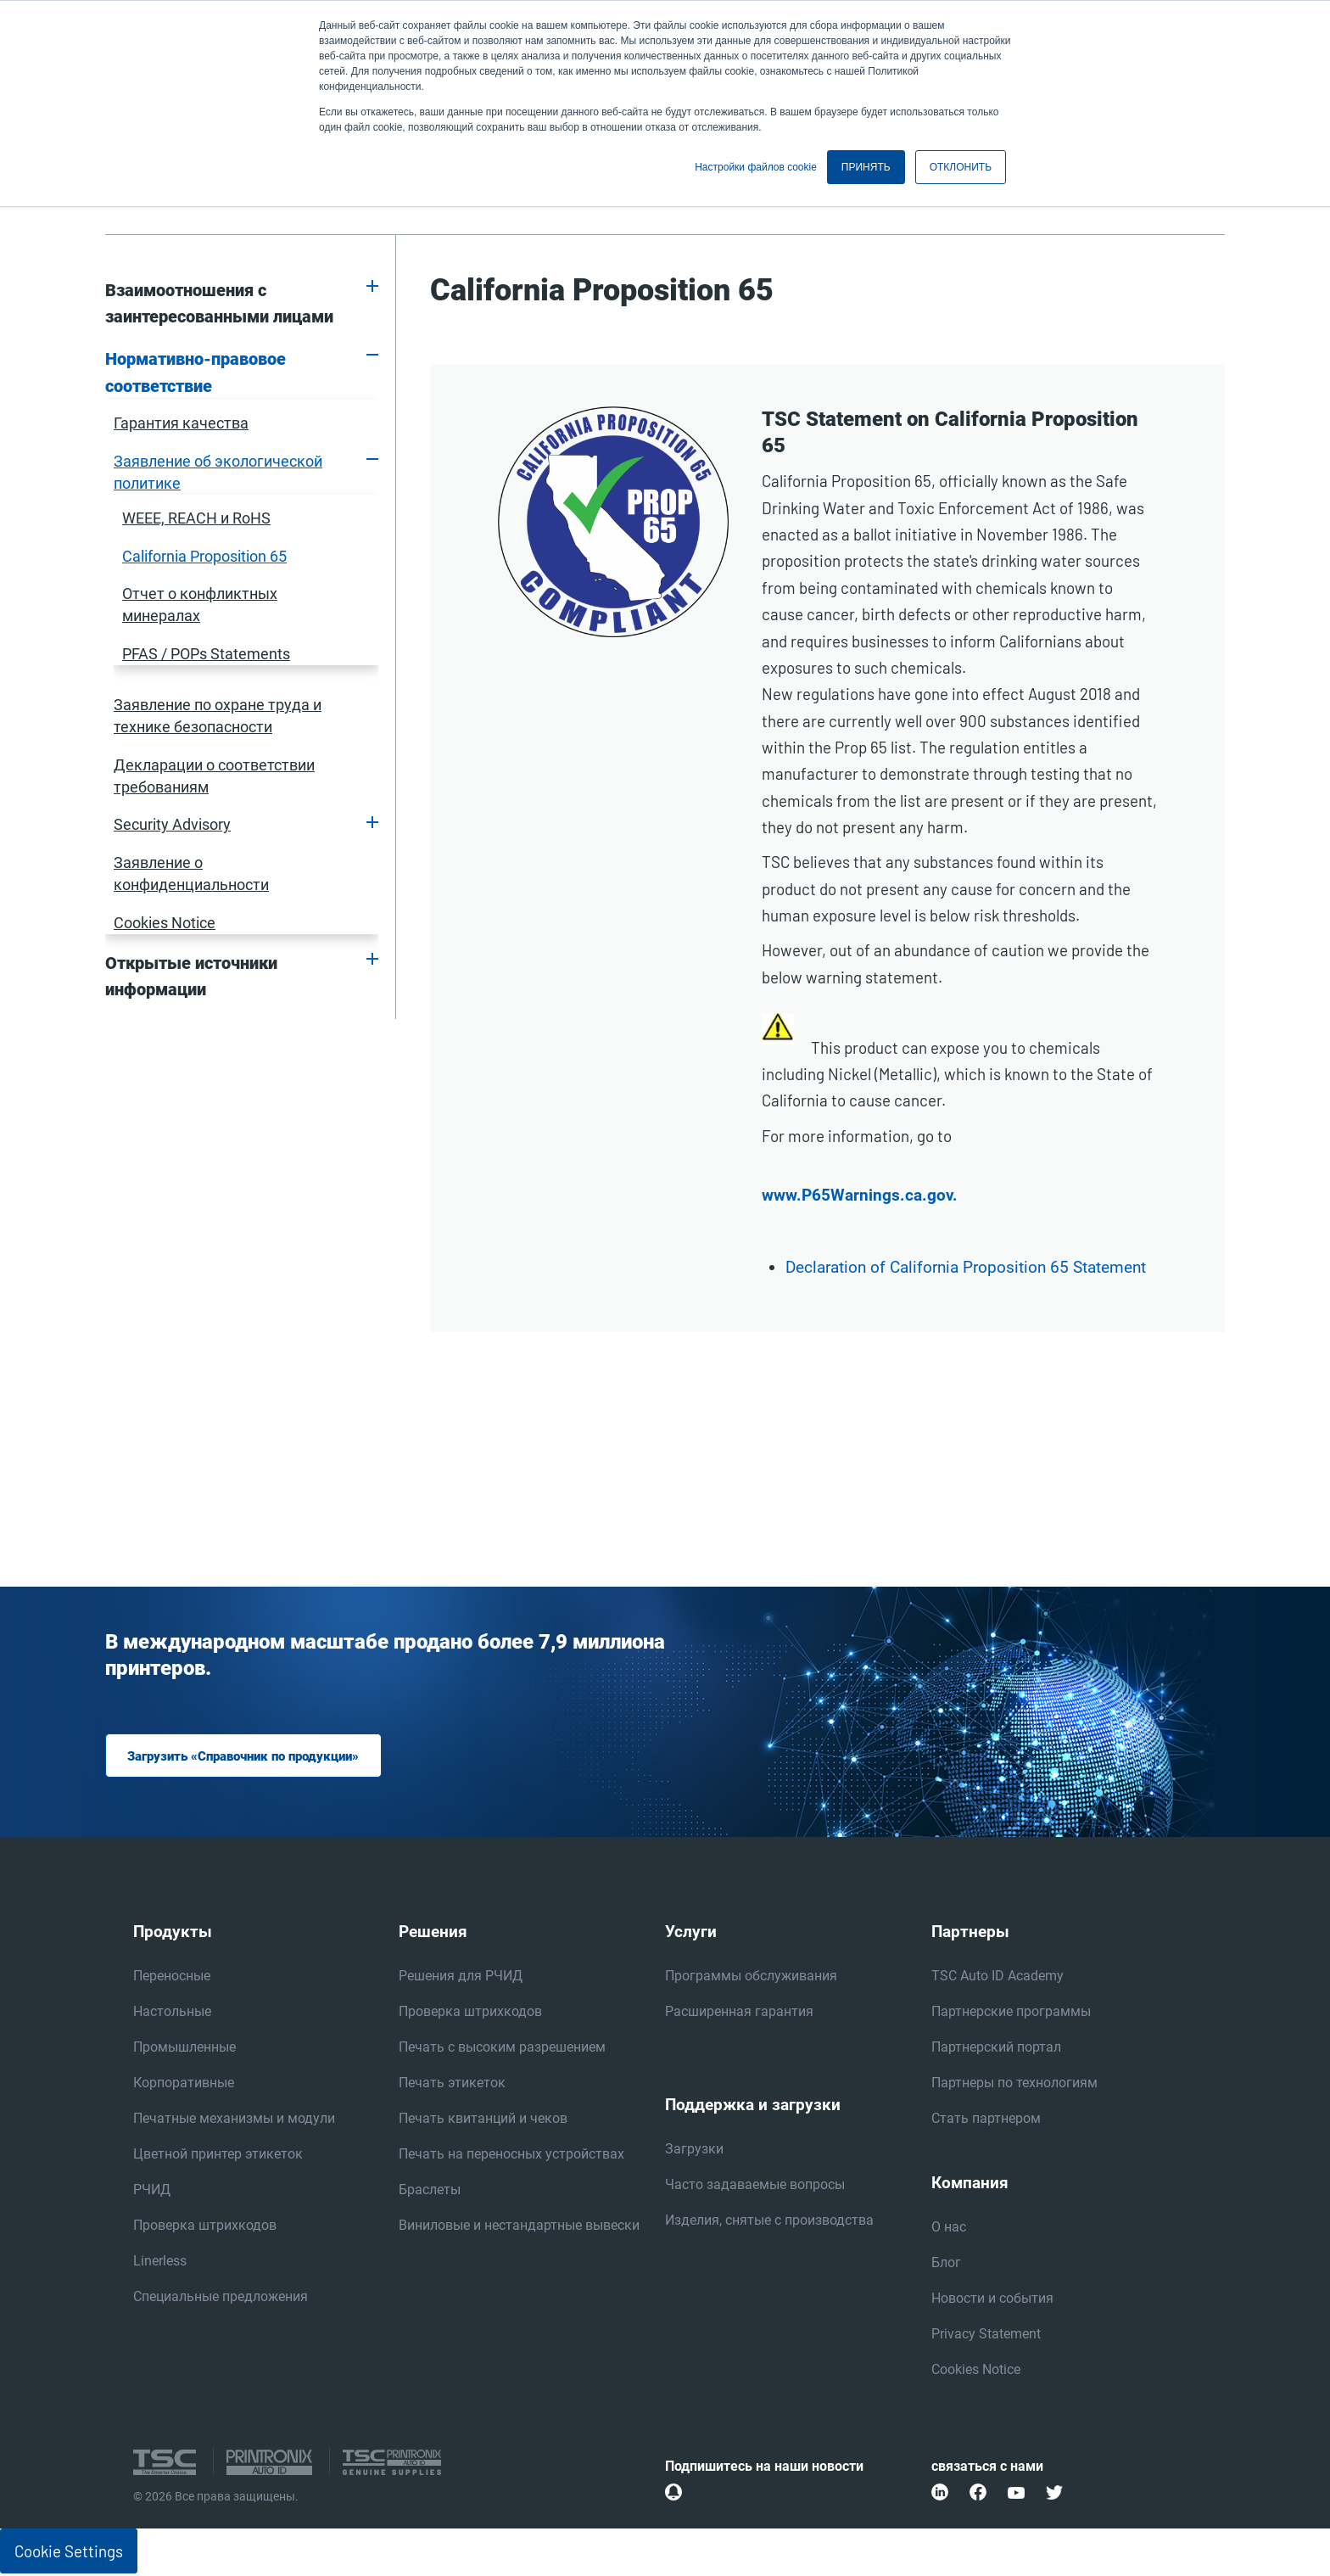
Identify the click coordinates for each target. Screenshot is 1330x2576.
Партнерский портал (996, 2049)
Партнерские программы (1011, 2013)
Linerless (160, 2262)
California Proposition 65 (204, 556)
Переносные (171, 1977)
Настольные (172, 2013)
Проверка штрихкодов (205, 2227)
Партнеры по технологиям (1014, 2084)
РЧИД (151, 2191)
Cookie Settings (68, 2552)
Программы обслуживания (751, 1977)
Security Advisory (172, 824)
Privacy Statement (986, 2335)
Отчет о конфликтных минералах (199, 604)
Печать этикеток (452, 2084)
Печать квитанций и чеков (483, 2120)
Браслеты (430, 2191)
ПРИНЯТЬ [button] (866, 167)
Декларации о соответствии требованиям (214, 776)
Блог (946, 2264)
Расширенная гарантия (739, 2013)
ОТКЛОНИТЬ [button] (961, 167)
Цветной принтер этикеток (218, 2156)
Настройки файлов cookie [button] (756, 167)
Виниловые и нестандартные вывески (519, 2227)
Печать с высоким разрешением (502, 2049)
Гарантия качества (181, 423)
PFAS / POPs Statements (206, 654)
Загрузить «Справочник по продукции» (251, 1757)
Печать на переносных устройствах (511, 2156)
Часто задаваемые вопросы (755, 2186)
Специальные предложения (220, 2298)
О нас (948, 2228)
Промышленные (184, 2049)
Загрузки (694, 2150)
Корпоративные (183, 2084)
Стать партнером (986, 2120)
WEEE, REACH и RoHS (196, 518)
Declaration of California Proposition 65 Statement (965, 1267)
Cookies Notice (164, 923)
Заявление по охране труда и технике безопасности (217, 716)
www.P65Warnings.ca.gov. (860, 1195)
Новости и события (992, 2300)
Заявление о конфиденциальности (191, 873)
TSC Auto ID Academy (997, 1977)
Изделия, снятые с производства (769, 2222)
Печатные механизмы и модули (234, 2120)
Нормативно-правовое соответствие (195, 372)
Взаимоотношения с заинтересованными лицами (219, 304)
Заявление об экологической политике (218, 472)
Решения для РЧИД (460, 1977)
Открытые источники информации (191, 977)
